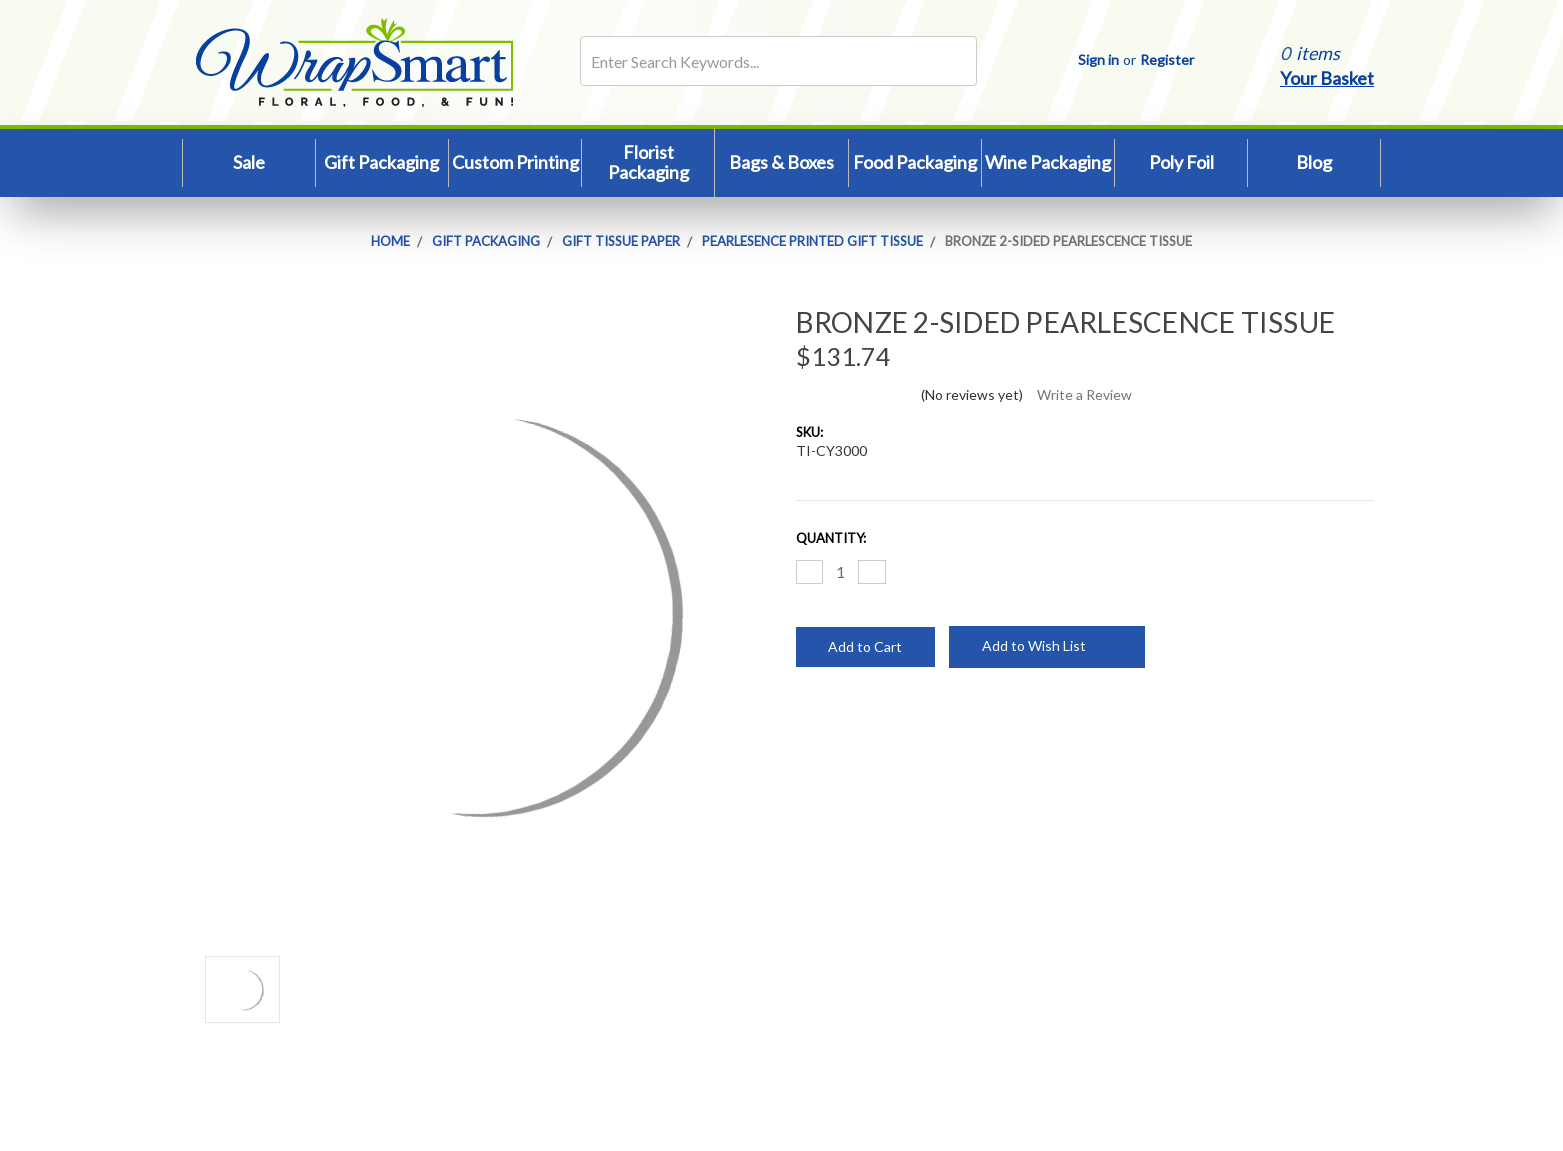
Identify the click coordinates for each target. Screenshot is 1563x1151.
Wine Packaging (1048, 162)
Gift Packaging (381, 162)
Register (1167, 59)
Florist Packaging (648, 162)
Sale (249, 162)
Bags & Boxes (781, 162)
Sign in (1098, 59)
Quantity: (831, 538)
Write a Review (1084, 394)
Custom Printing (515, 162)
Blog (1314, 162)
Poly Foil (1181, 162)
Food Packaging (915, 162)
